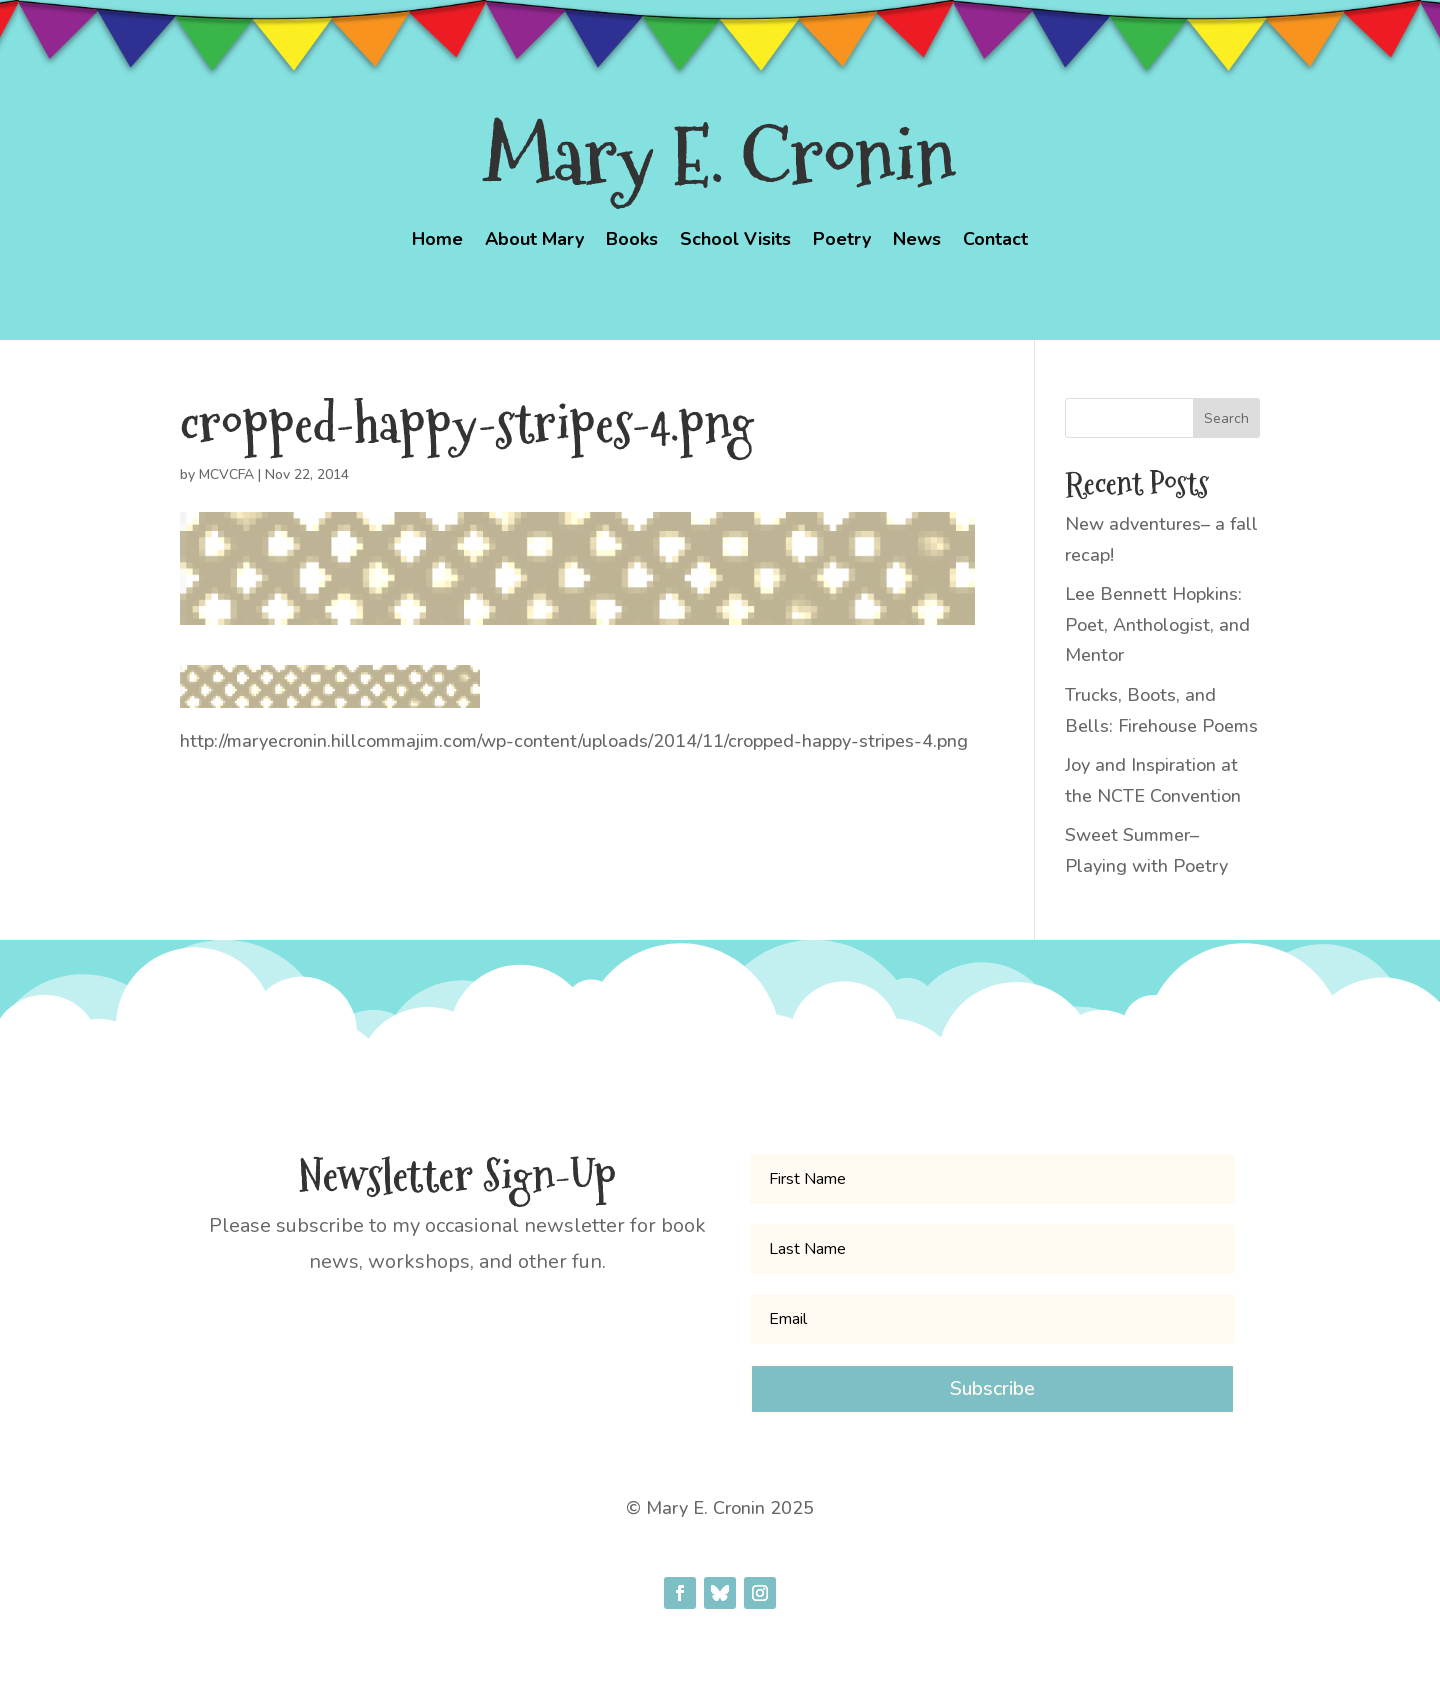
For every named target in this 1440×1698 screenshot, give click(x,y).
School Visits (735, 241)
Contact (995, 241)
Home (437, 241)
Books (632, 241)
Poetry (842, 241)
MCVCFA (226, 474)
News (917, 241)
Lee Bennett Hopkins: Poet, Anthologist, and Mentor (1157, 624)
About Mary (534, 241)
